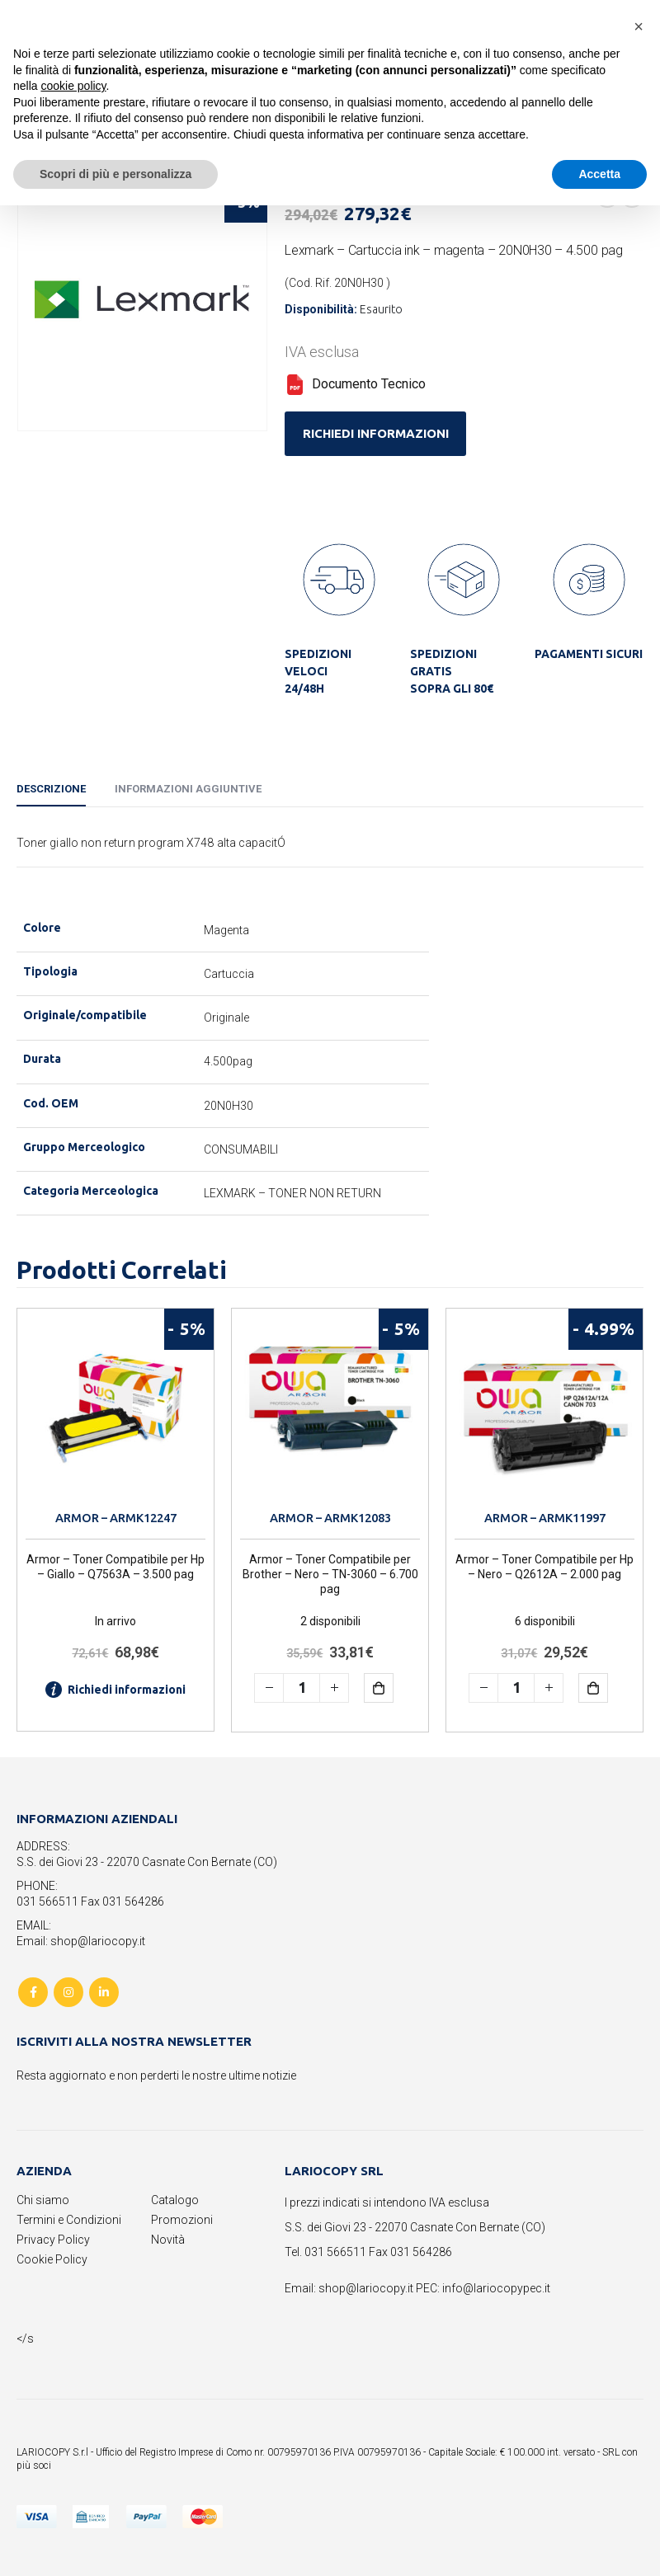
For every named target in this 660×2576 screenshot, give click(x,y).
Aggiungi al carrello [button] (391, 1687)
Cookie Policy (51, 2259)
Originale (227, 1017)
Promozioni (182, 2219)
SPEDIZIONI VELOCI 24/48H (318, 671)
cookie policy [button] (73, 85)
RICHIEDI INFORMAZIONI (376, 433)
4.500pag (228, 1061)
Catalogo (175, 2200)
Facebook (33, 1992)
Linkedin (104, 1992)
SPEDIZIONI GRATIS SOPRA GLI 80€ (451, 671)
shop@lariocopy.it (365, 2288)
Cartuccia (229, 973)
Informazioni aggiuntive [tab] (188, 789)
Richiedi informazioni (115, 1689)
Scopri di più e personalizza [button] (115, 174)
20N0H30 (229, 1105)
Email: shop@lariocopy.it (80, 1941)
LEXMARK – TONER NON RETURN (293, 1193)
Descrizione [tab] (51, 789)
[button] (638, 26)
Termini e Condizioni (68, 2219)
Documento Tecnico (355, 384)
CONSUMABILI (241, 1149)
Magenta (227, 930)
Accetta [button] (599, 174)
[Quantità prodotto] (301, 1688)
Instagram (68, 1992)
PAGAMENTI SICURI (589, 653)
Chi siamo (42, 2200)
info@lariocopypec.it (496, 2288)
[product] (115, 1407)
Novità (168, 2239)
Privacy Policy (53, 2239)
